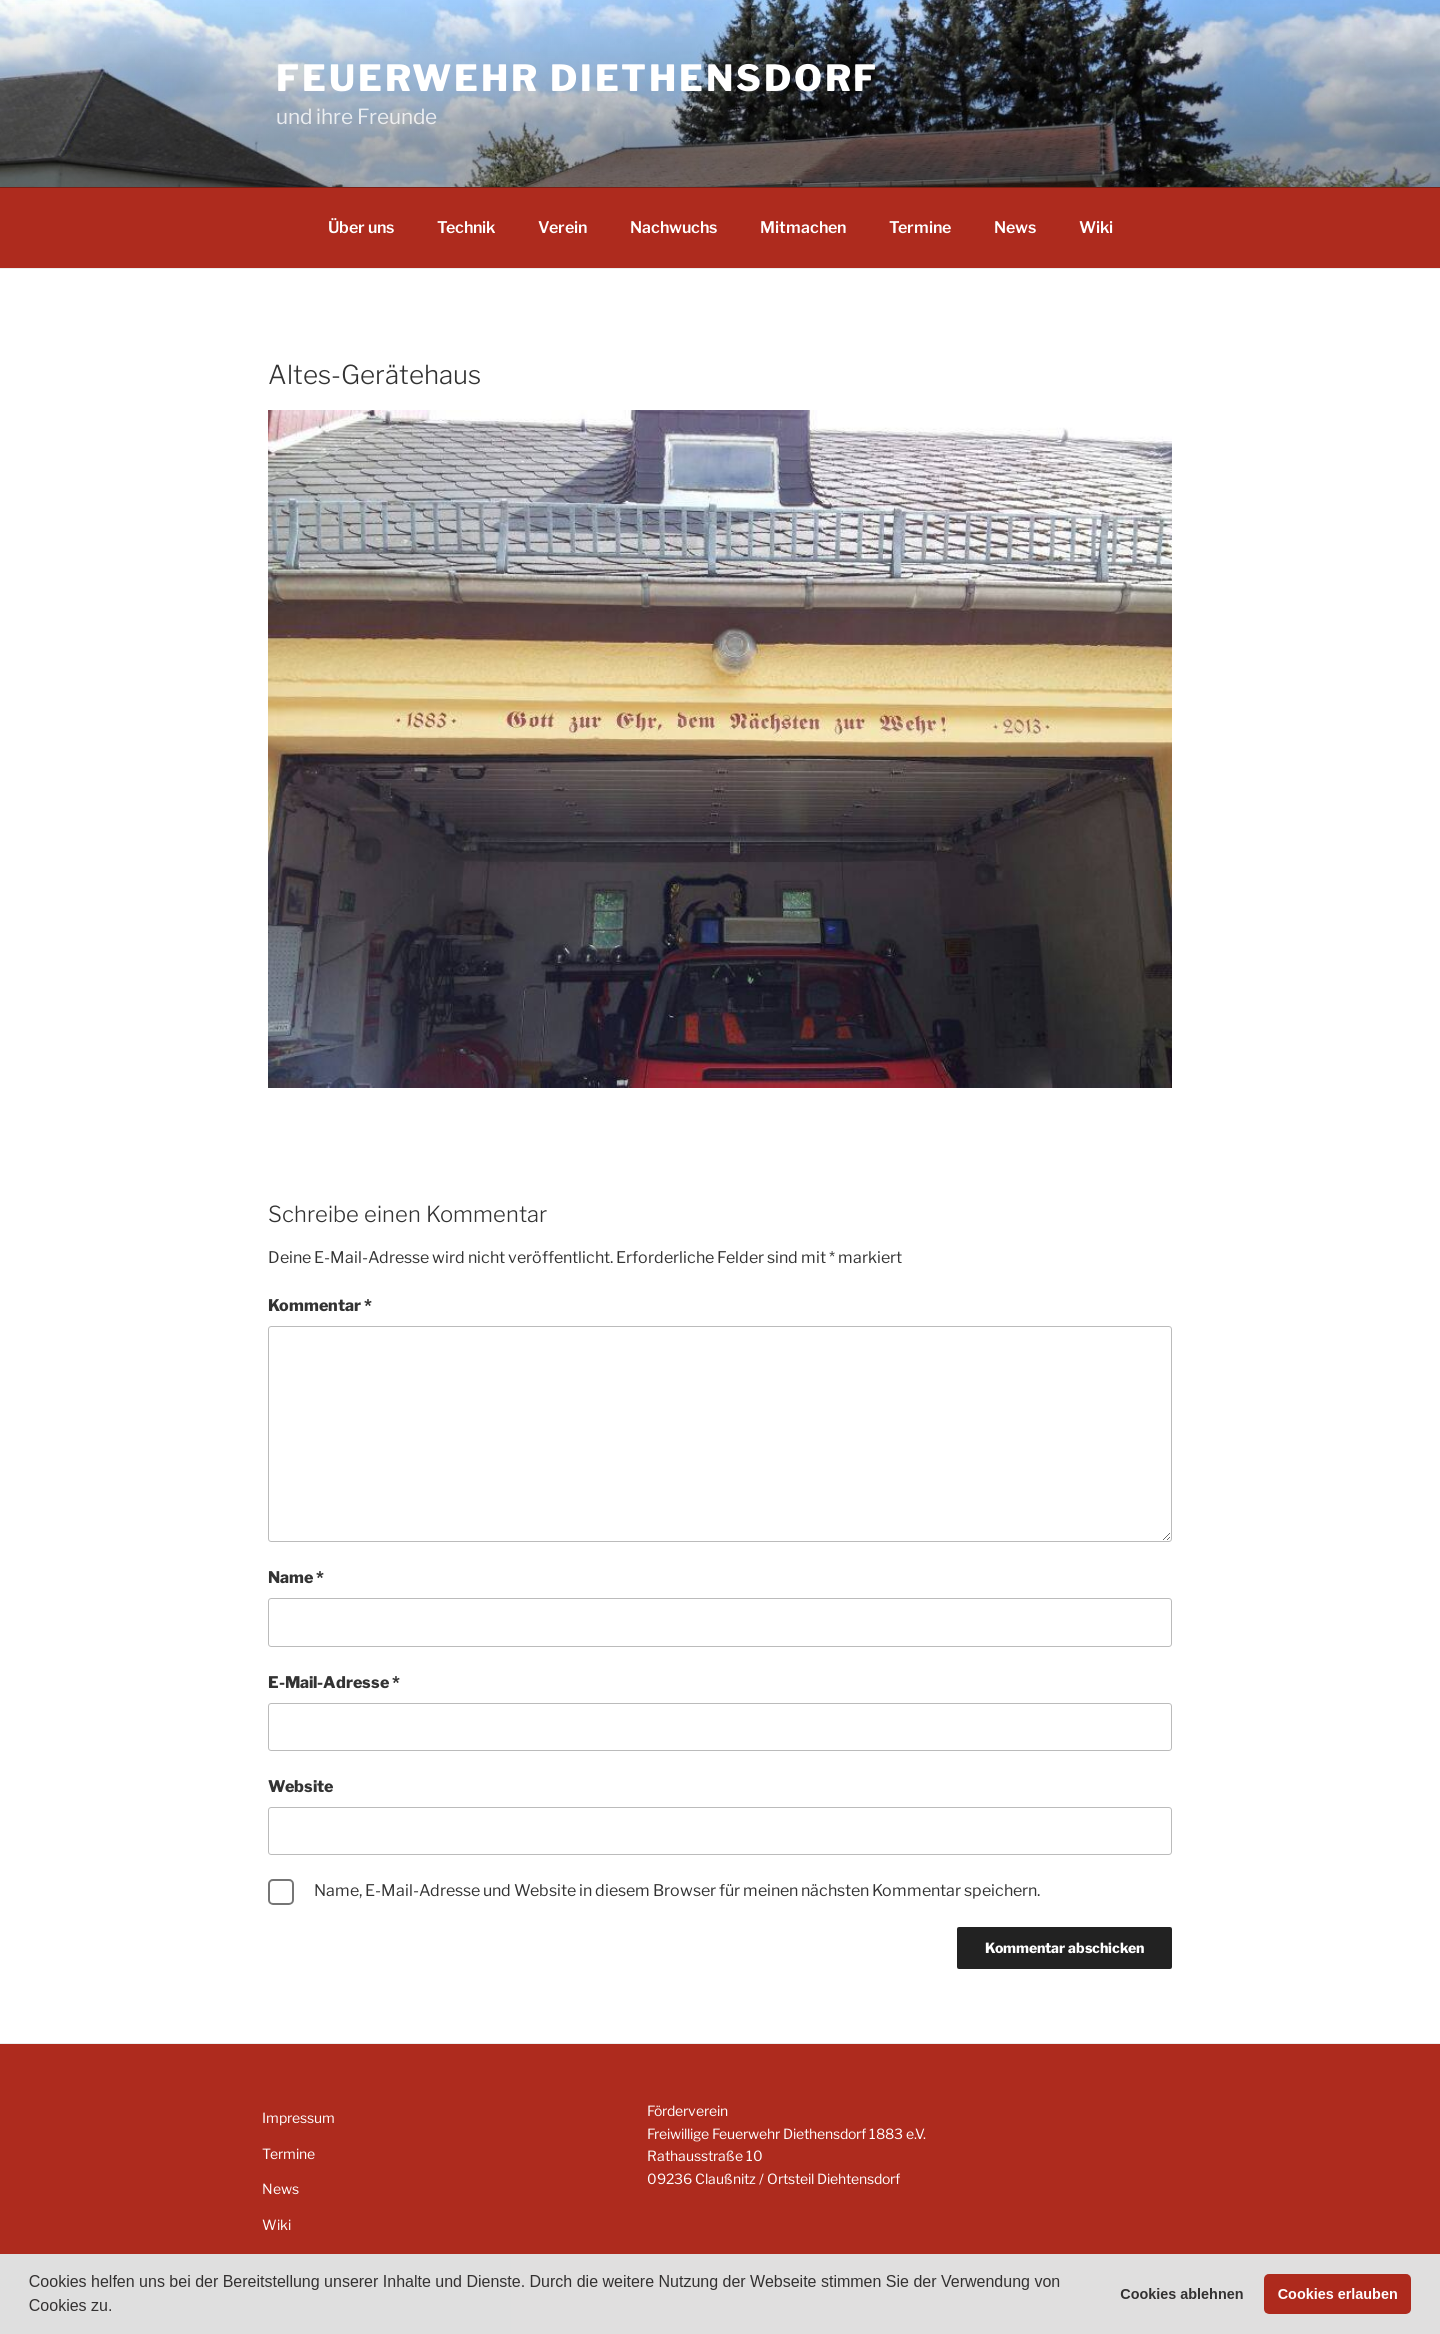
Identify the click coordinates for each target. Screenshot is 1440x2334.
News (1015, 227)
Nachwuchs (673, 227)
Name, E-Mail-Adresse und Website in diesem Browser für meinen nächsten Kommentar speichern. (677, 1890)
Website (300, 1786)
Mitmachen (803, 227)
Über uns (361, 227)
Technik (466, 227)
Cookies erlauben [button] (1338, 2294)
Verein (562, 227)
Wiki (1096, 227)
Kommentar (320, 1305)
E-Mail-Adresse (334, 1682)
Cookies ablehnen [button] (1181, 2294)
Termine (920, 227)
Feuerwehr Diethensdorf (577, 78)
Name (296, 1577)
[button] (120, 2308)
